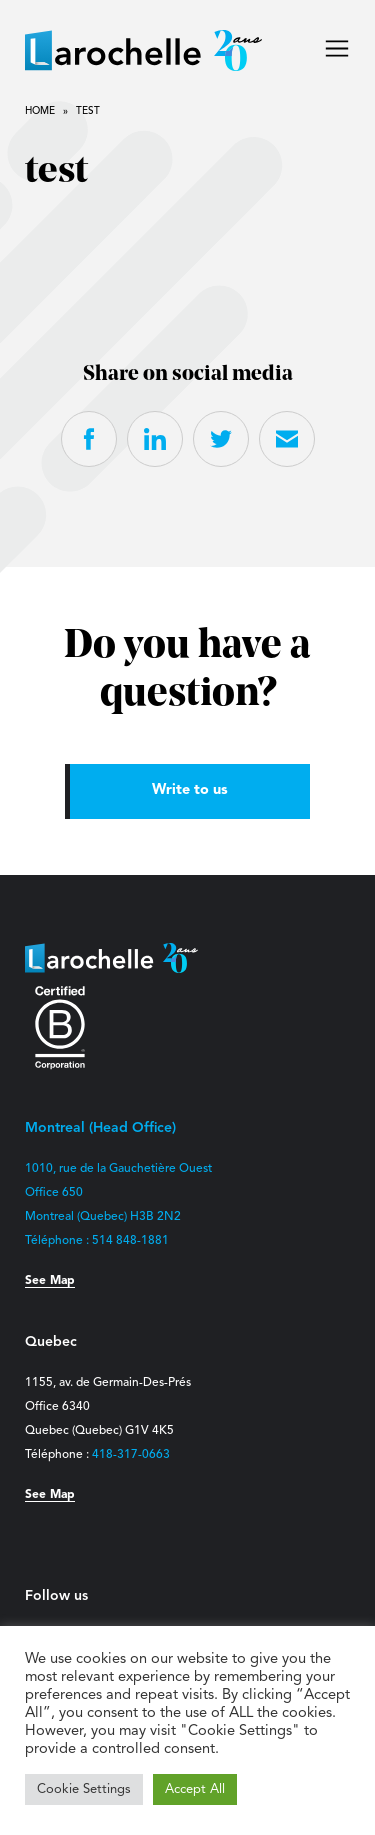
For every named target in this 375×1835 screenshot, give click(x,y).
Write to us (190, 790)
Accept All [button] (195, 1789)
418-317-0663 (131, 1455)
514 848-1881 (130, 1241)
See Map (50, 1281)
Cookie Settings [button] (84, 1789)
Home (40, 111)
